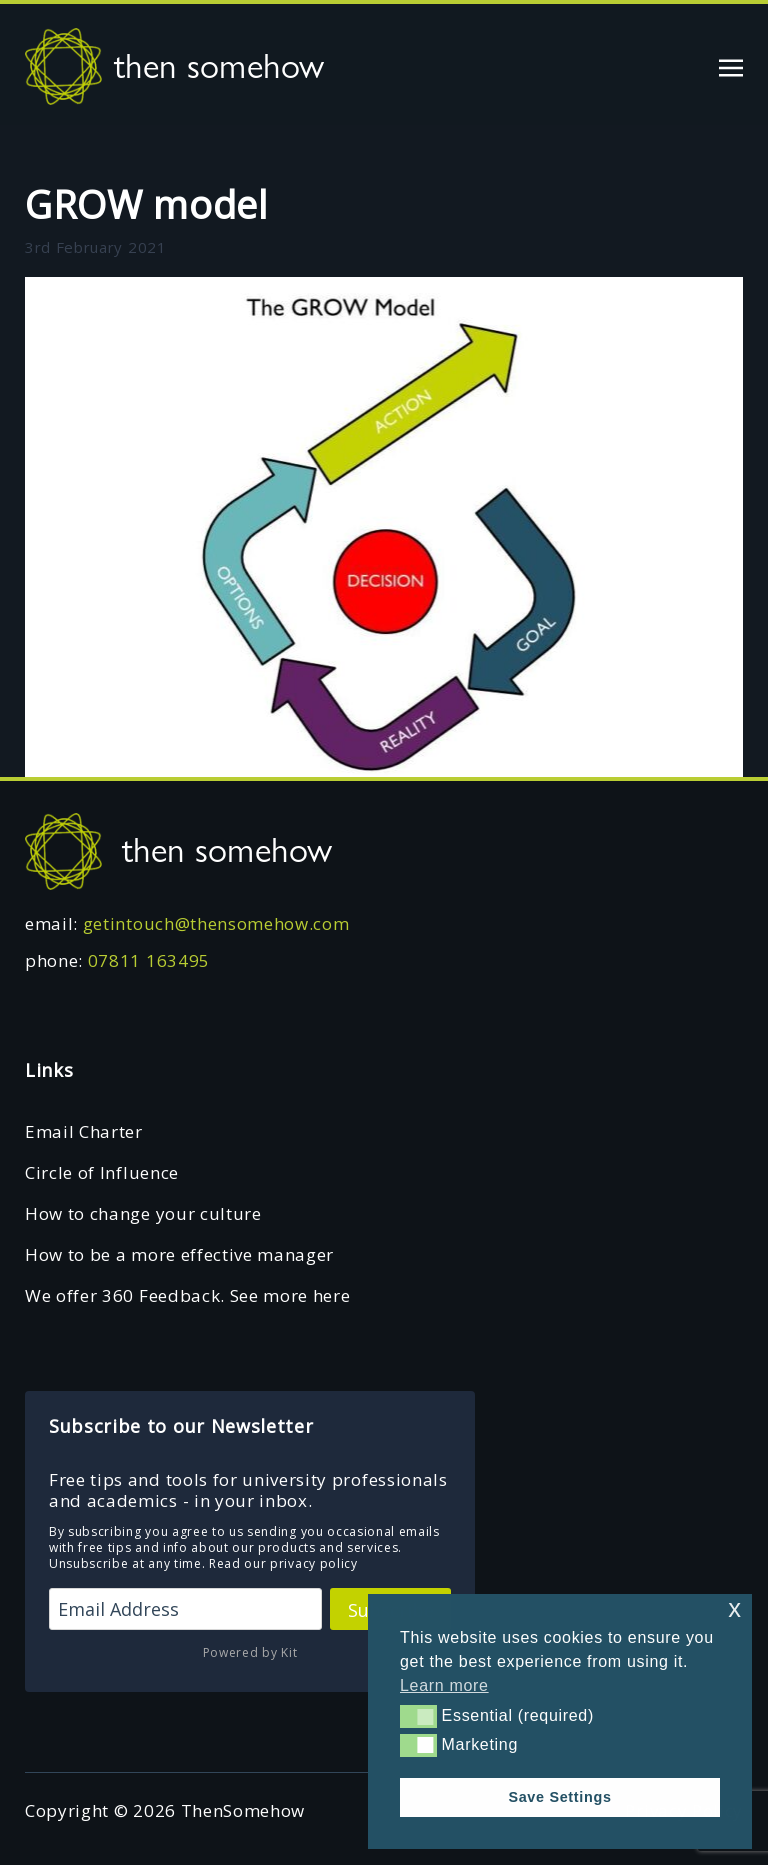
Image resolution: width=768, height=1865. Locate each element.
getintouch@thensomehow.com (216, 923)
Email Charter (84, 1131)
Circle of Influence (102, 1172)
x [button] (734, 1608)
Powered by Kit (250, 1652)
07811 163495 (149, 960)
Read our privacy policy (283, 1563)
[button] (418, 1716)
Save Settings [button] (559, 1797)
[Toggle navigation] (731, 65)
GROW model (146, 204)
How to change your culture (143, 1213)
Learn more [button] (444, 1685)
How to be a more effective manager (179, 1254)
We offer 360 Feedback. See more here (187, 1295)
